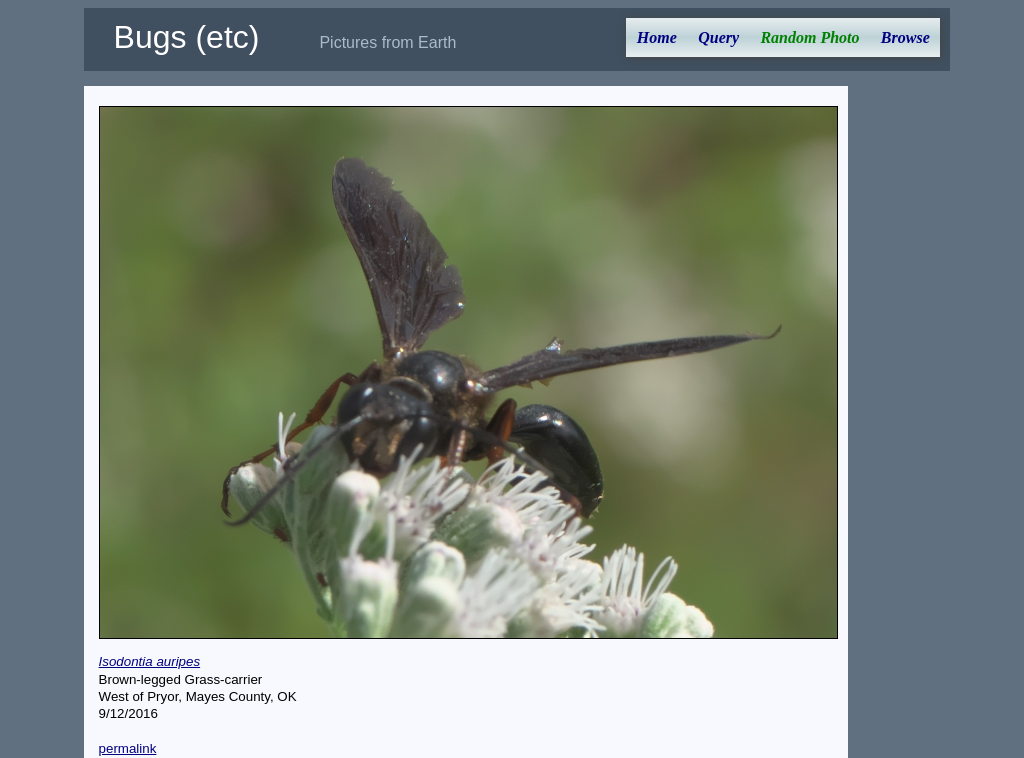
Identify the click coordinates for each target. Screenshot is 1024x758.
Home (657, 37)
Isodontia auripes (150, 661)
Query (718, 37)
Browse (905, 37)
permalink (128, 748)
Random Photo (809, 37)
